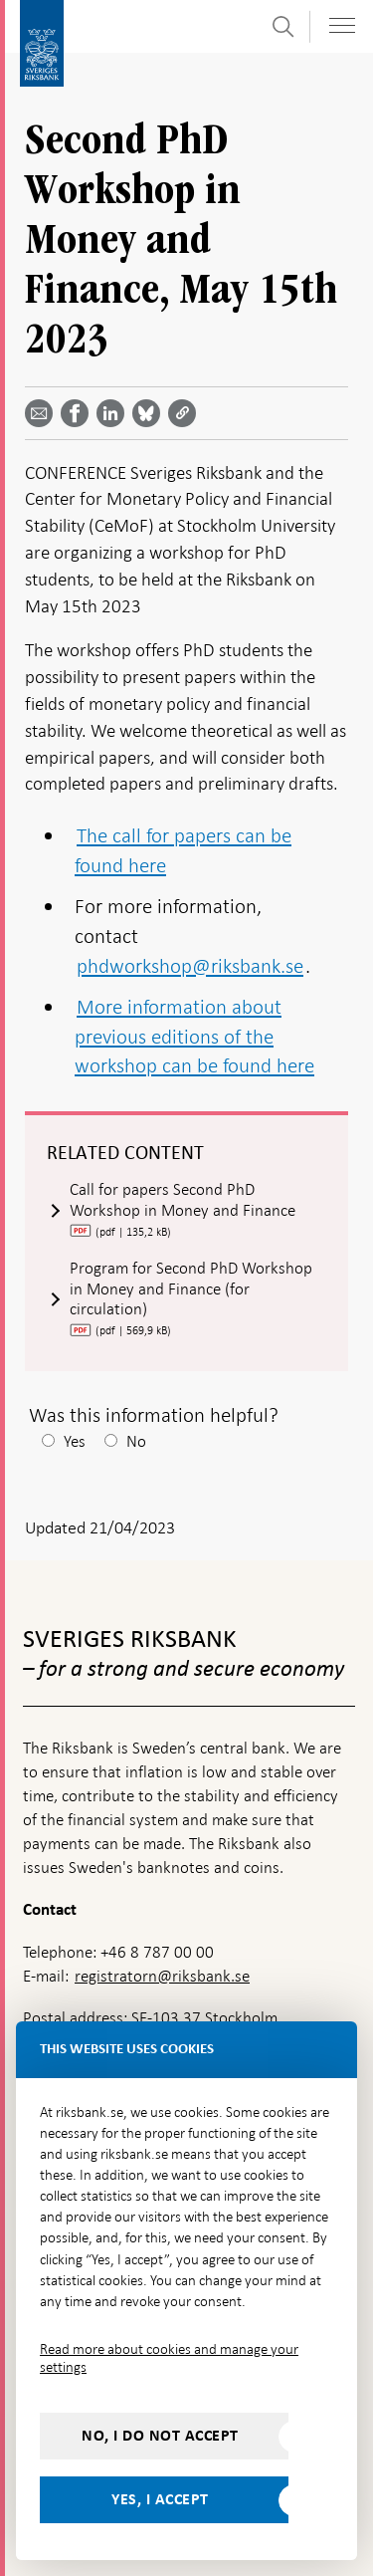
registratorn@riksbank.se (162, 1976)
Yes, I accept (160, 2499)
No (136, 1441)
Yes (75, 1441)
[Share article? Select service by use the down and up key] (114, 413)
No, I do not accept (160, 2436)
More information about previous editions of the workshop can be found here (194, 1036)
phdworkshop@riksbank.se (190, 966)
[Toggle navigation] (342, 25)
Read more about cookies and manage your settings (169, 2358)
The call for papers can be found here (183, 850)
